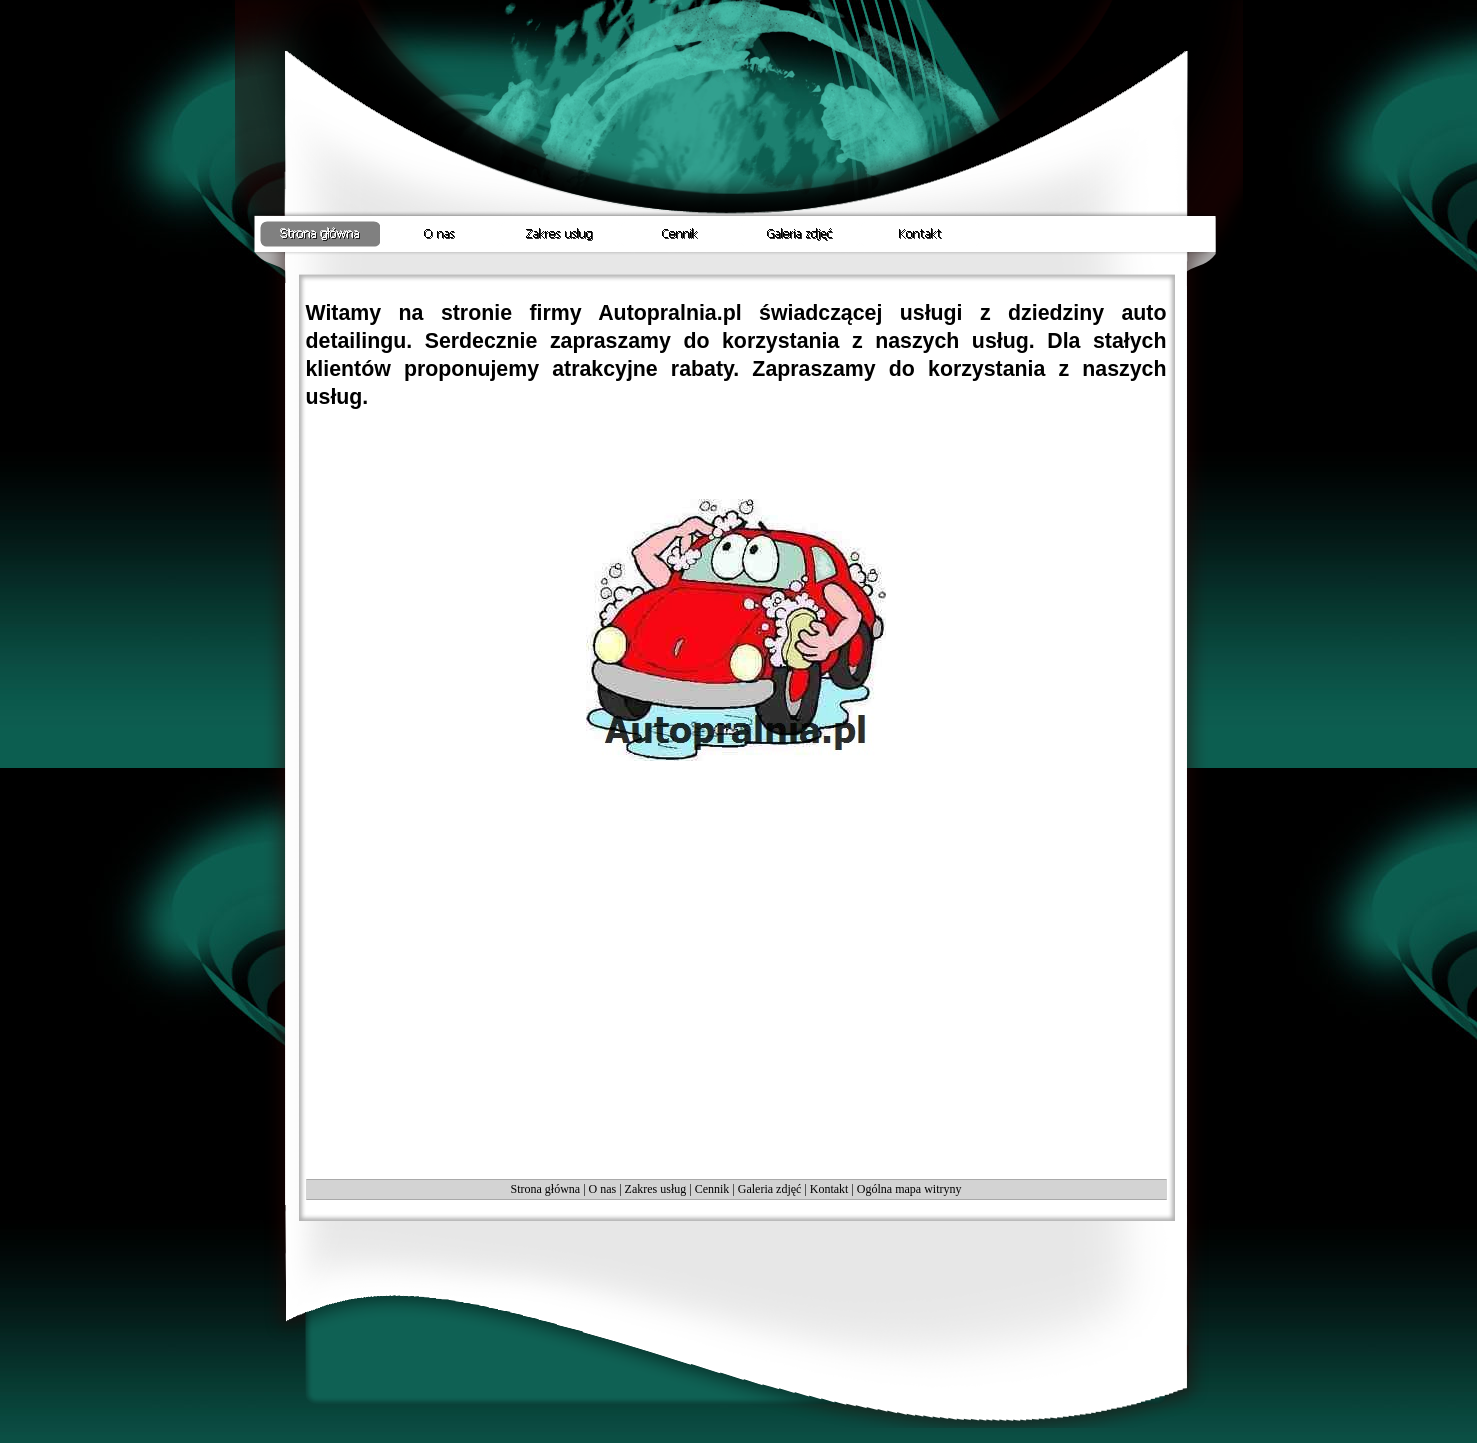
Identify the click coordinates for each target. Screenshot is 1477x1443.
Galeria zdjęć (770, 1189)
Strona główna (545, 1189)
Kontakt (829, 1189)
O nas (603, 1189)
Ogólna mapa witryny (909, 1189)
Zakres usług (656, 1189)
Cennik (712, 1189)
